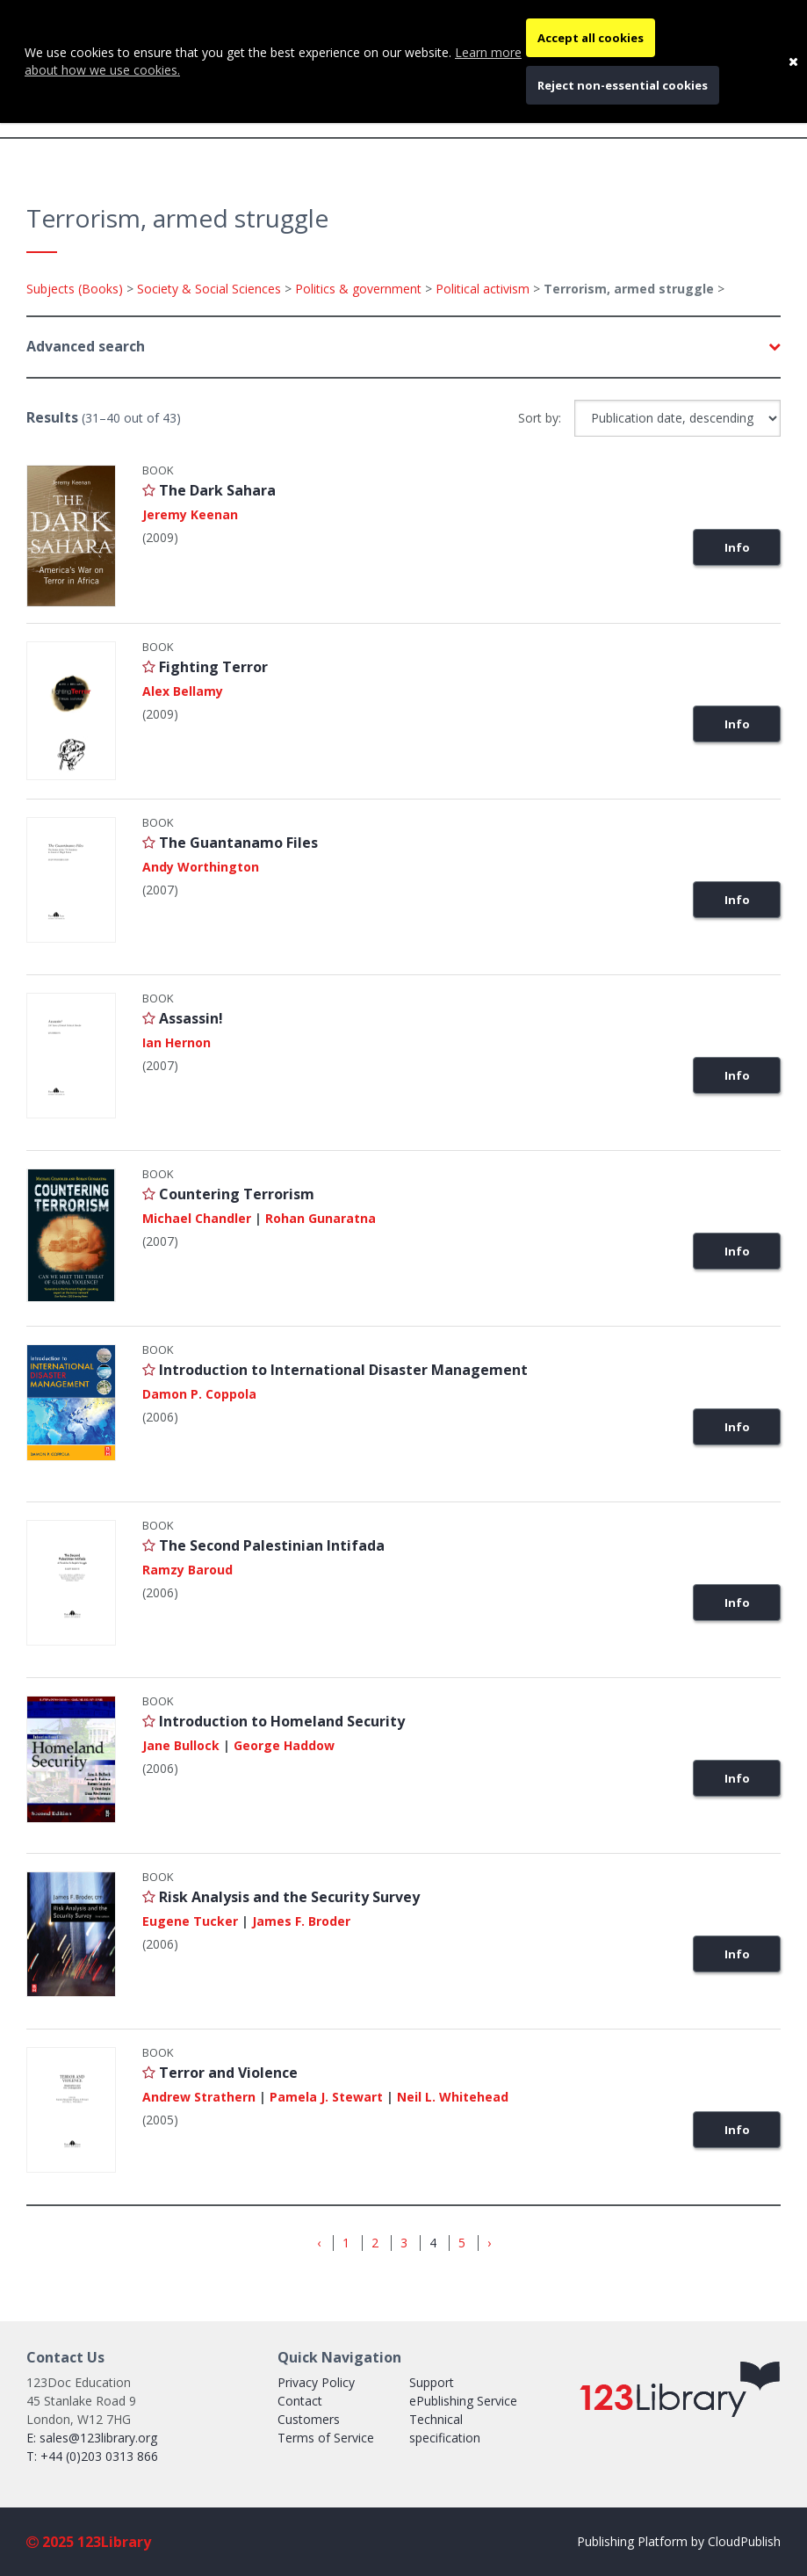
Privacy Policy (316, 2382)
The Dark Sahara (217, 490)
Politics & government (358, 288)
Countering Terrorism (236, 1194)
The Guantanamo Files (238, 842)
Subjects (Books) (74, 288)
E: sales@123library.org (91, 2437)
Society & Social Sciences (209, 288)
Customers (308, 2419)
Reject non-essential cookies (622, 85)
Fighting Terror (213, 667)
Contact (299, 2400)
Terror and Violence (228, 2072)
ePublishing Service (463, 2400)
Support (431, 2382)
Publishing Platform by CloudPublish (679, 2541)
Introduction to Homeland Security (282, 1721)
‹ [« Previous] (319, 2243)
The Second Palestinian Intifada (272, 1545)
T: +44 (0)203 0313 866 (92, 2456)
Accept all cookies (590, 38)
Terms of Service (325, 2437)
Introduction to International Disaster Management (343, 1369)
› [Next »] (489, 2243)
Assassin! (191, 1018)
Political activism (483, 288)
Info (737, 547)
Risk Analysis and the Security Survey (289, 1897)
